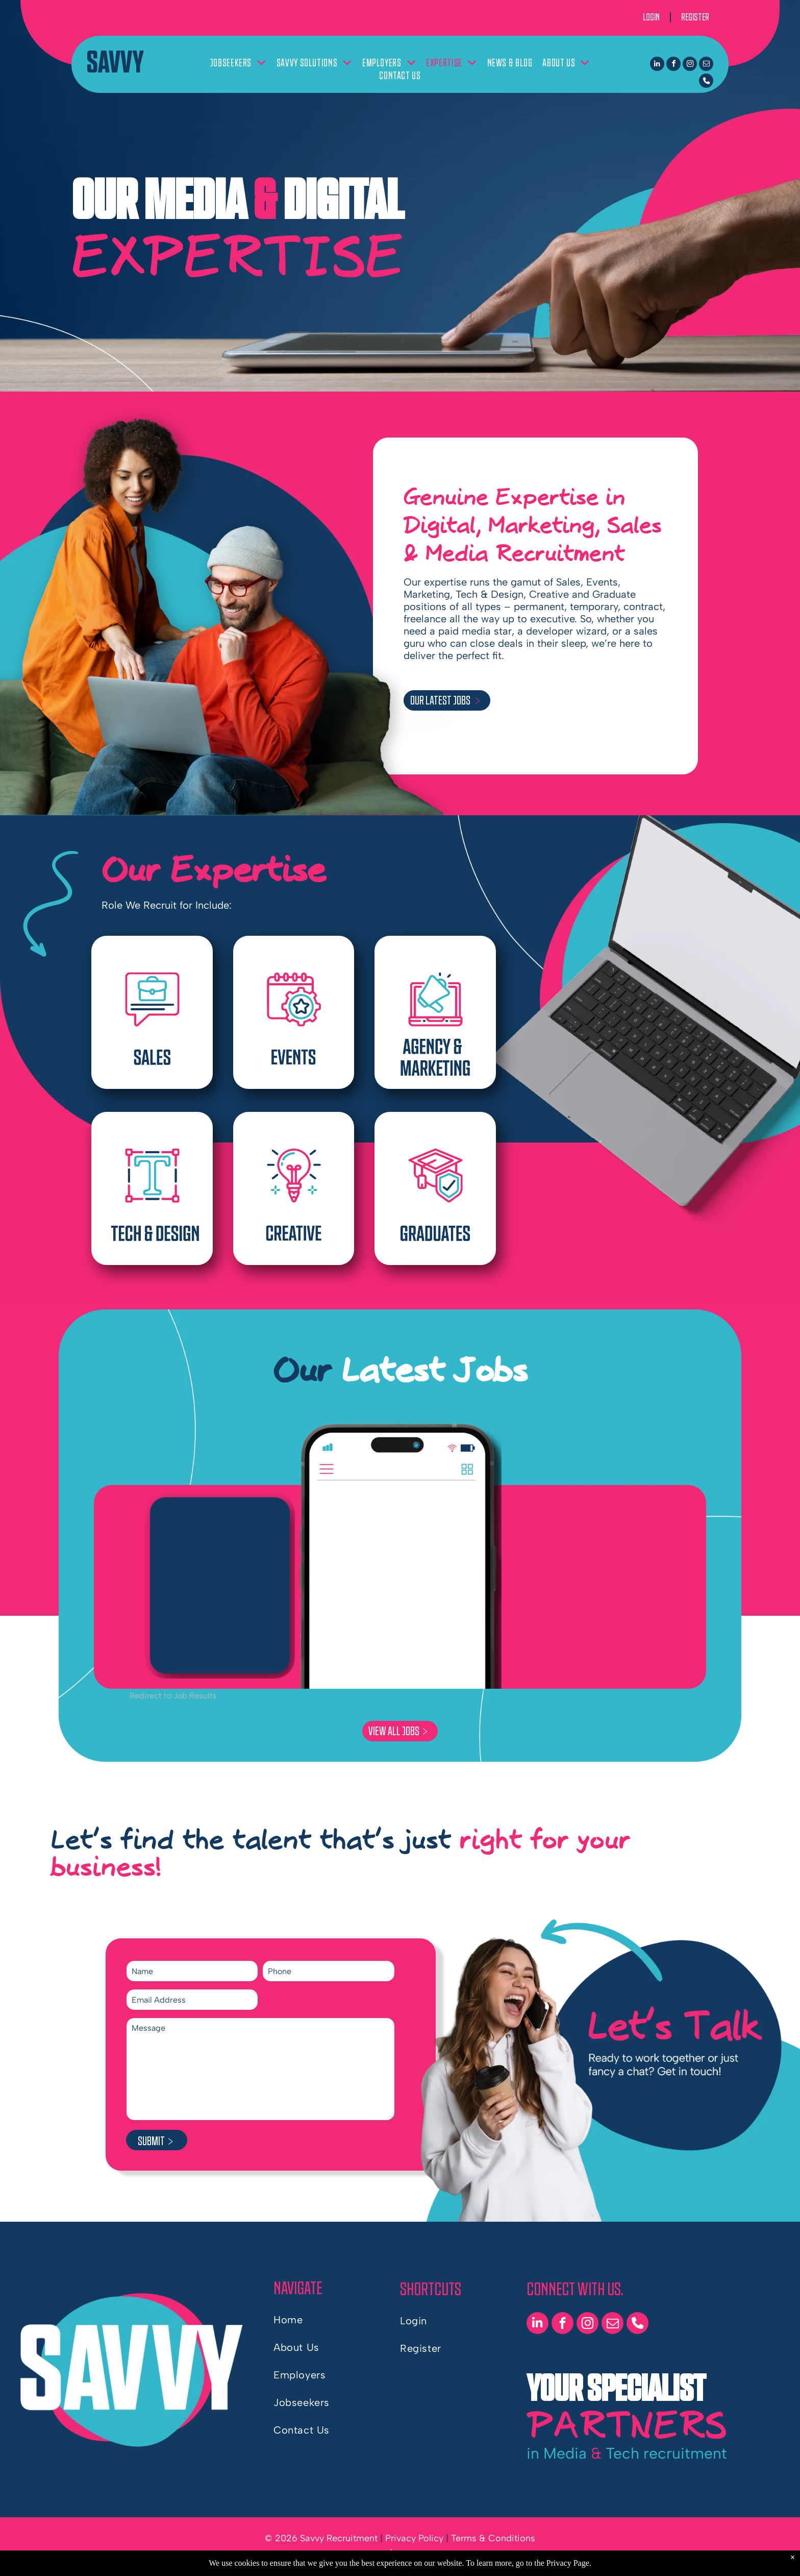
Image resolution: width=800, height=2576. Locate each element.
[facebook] (673, 65)
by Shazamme (432, 2557)
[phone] (706, 82)
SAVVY (115, 62)
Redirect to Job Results (173, 1695)
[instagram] (690, 65)
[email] (706, 65)
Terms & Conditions (493, 2538)
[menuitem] (238, 63)
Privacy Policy (414, 2538)
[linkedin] (657, 65)
